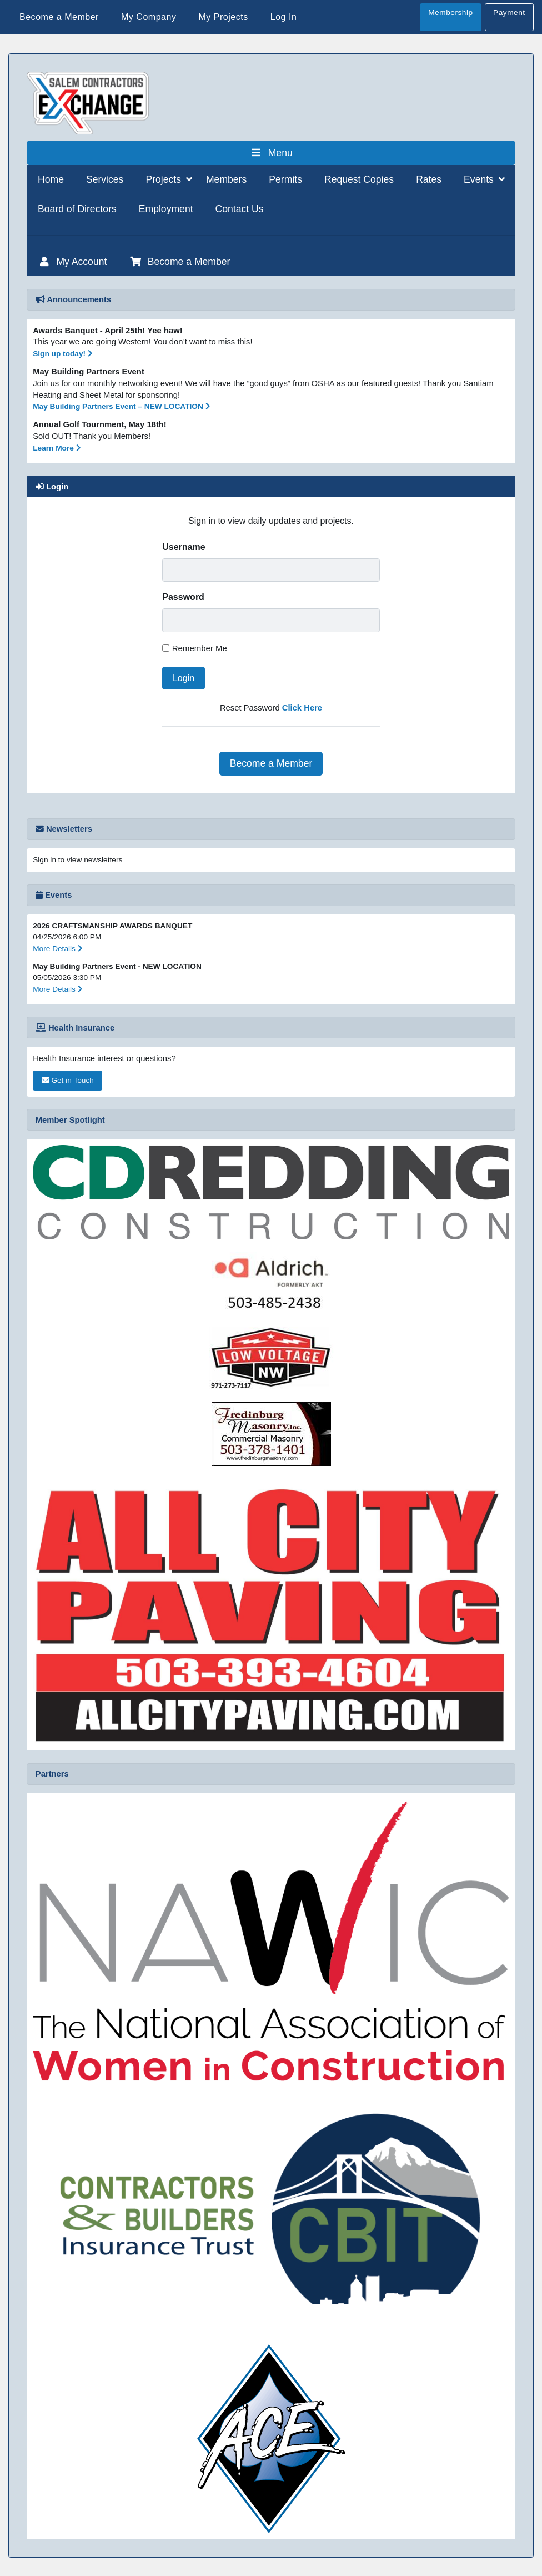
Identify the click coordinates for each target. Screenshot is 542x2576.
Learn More (57, 448)
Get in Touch (68, 1080)
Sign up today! (63, 353)
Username (183, 547)
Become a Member (271, 763)
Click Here (302, 707)
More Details (58, 948)
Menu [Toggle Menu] (270, 152)
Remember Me (199, 648)
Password (183, 597)
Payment (509, 12)
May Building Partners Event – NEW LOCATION (121, 406)
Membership (450, 12)
